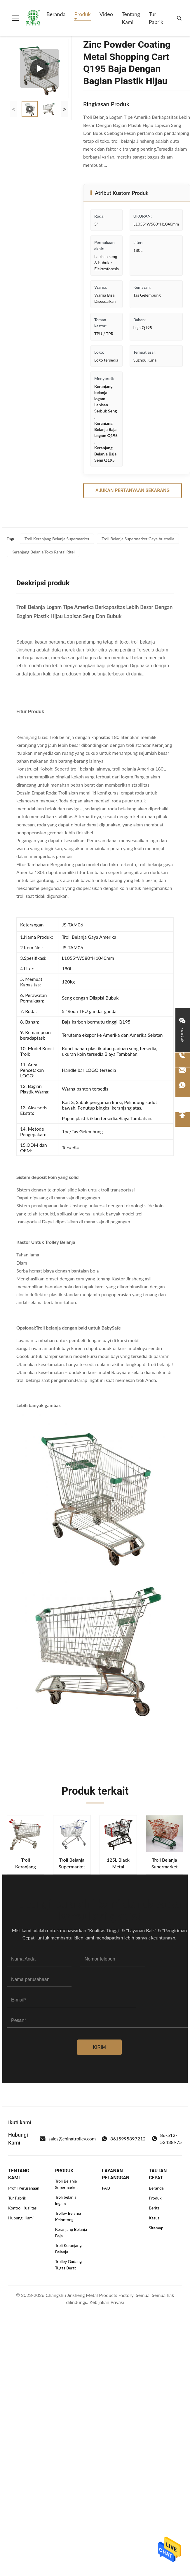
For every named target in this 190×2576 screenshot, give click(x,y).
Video (106, 14)
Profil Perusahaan (23, 2187)
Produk (82, 14)
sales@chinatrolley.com (68, 2139)
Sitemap (156, 2227)
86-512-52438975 (166, 2138)
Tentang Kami (131, 18)
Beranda (55, 14)
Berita (154, 2207)
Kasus (154, 2217)
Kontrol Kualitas (22, 2207)
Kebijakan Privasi (106, 2302)
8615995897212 (124, 2139)
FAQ (106, 2187)
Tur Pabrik (156, 18)
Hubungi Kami (21, 2217)
